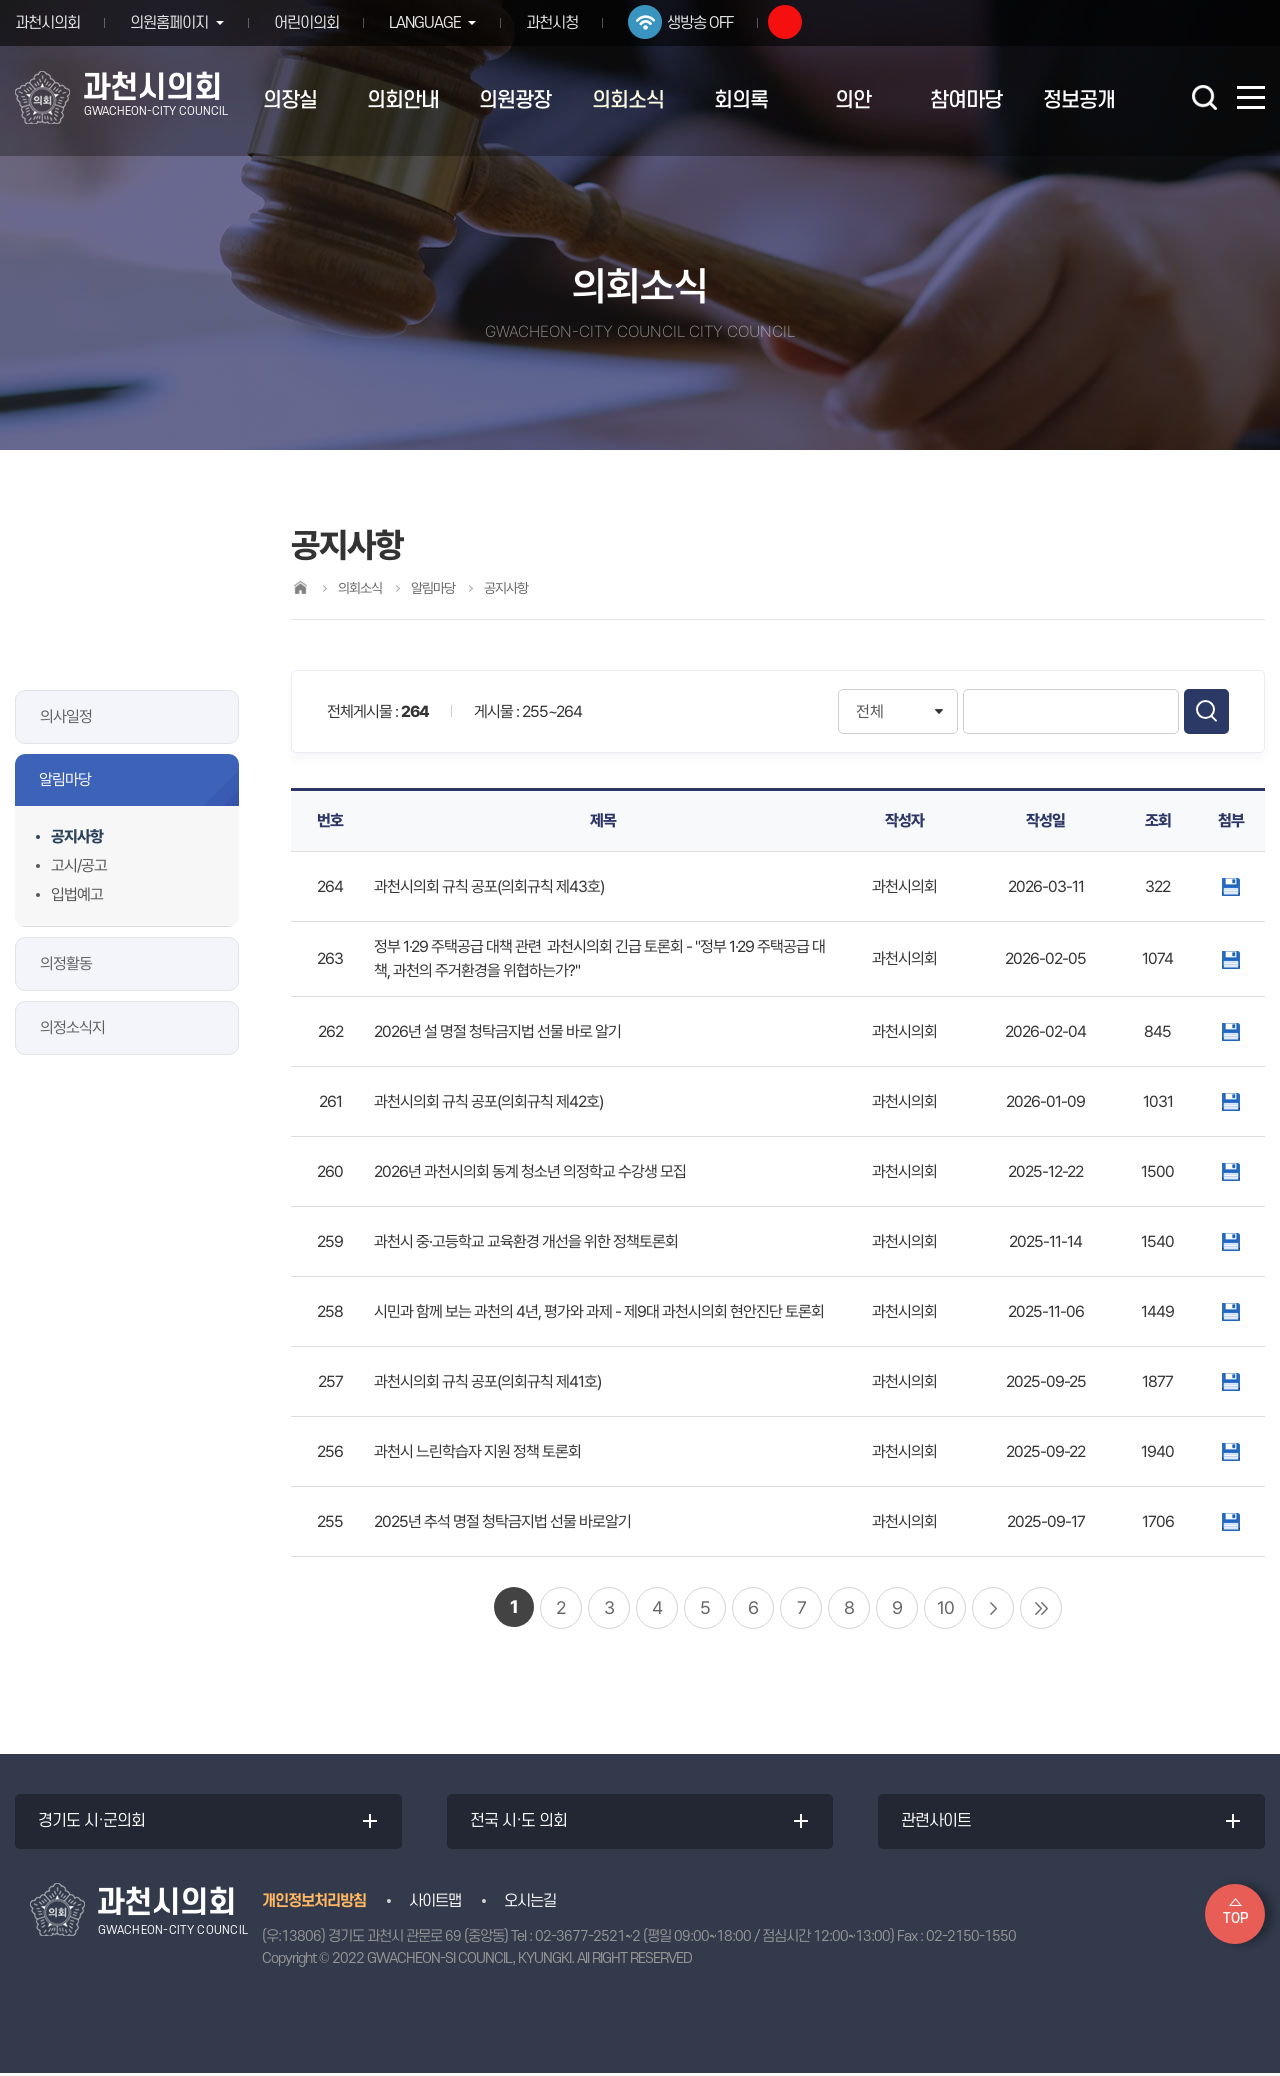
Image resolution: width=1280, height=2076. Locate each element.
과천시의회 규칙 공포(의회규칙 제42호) (488, 1101)
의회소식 (628, 100)
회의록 (741, 100)
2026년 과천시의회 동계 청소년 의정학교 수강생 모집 (530, 1171)
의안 (853, 100)
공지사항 (77, 836)
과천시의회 (47, 23)
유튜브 (792, 22)
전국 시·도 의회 (520, 1823)
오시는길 (530, 1904)
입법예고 (77, 894)
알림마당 (65, 779)
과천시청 (559, 23)
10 (945, 1607)
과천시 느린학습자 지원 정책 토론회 (477, 1451)
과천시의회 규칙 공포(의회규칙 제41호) (487, 1381)
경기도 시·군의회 (93, 1823)
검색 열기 (1204, 97)
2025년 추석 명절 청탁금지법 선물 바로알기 (502, 1521)
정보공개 (1079, 100)
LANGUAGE (428, 23)
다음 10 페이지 (993, 1608)
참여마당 (966, 100)
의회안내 (403, 100)
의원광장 (515, 100)
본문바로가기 (0, 0)
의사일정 (66, 716)
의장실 (290, 100)
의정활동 (66, 963)
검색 (1206, 711)
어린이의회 (309, 23)
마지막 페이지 (1041, 1608)
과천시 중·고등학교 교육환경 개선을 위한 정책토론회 (526, 1241)
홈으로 (300, 587)
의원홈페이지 (169, 23)
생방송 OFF (707, 23)
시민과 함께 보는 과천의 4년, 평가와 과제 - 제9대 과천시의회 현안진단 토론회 (599, 1311)
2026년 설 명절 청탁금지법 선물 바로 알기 (497, 1031)
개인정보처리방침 (314, 1904)
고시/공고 (79, 865)
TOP (1235, 1918)
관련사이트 (938, 1823)
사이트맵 (435, 1904)
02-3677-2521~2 (587, 1939)
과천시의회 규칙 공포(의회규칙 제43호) (489, 886)
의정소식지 (72, 1027)
